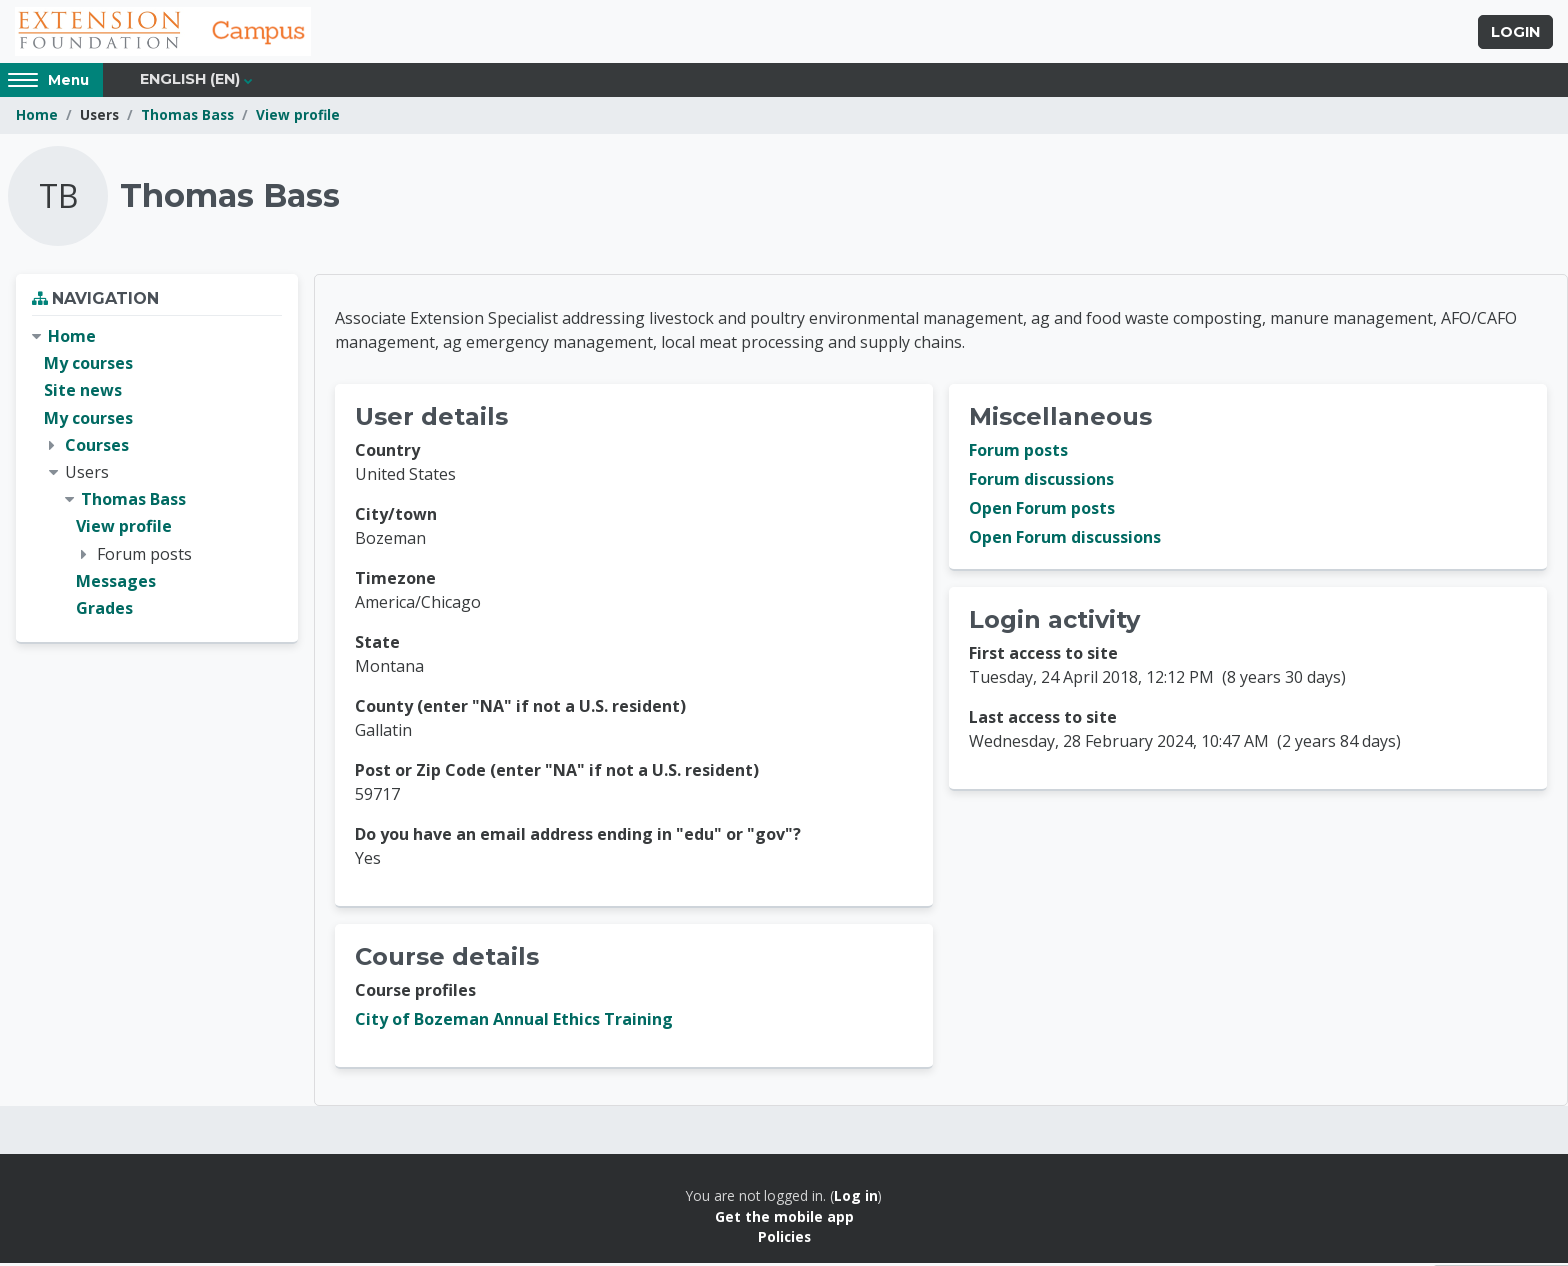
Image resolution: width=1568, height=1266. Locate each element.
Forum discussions (1041, 482)
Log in (856, 1198)
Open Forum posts (1042, 511)
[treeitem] (157, 475)
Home (37, 117)
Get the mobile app (784, 1218)
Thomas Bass (187, 117)
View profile (298, 117)
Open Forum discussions (1065, 540)
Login (1515, 33)
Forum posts (1018, 453)
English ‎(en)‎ (190, 82)
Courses (97, 447)
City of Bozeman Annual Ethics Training (514, 1022)
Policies (784, 1239)
